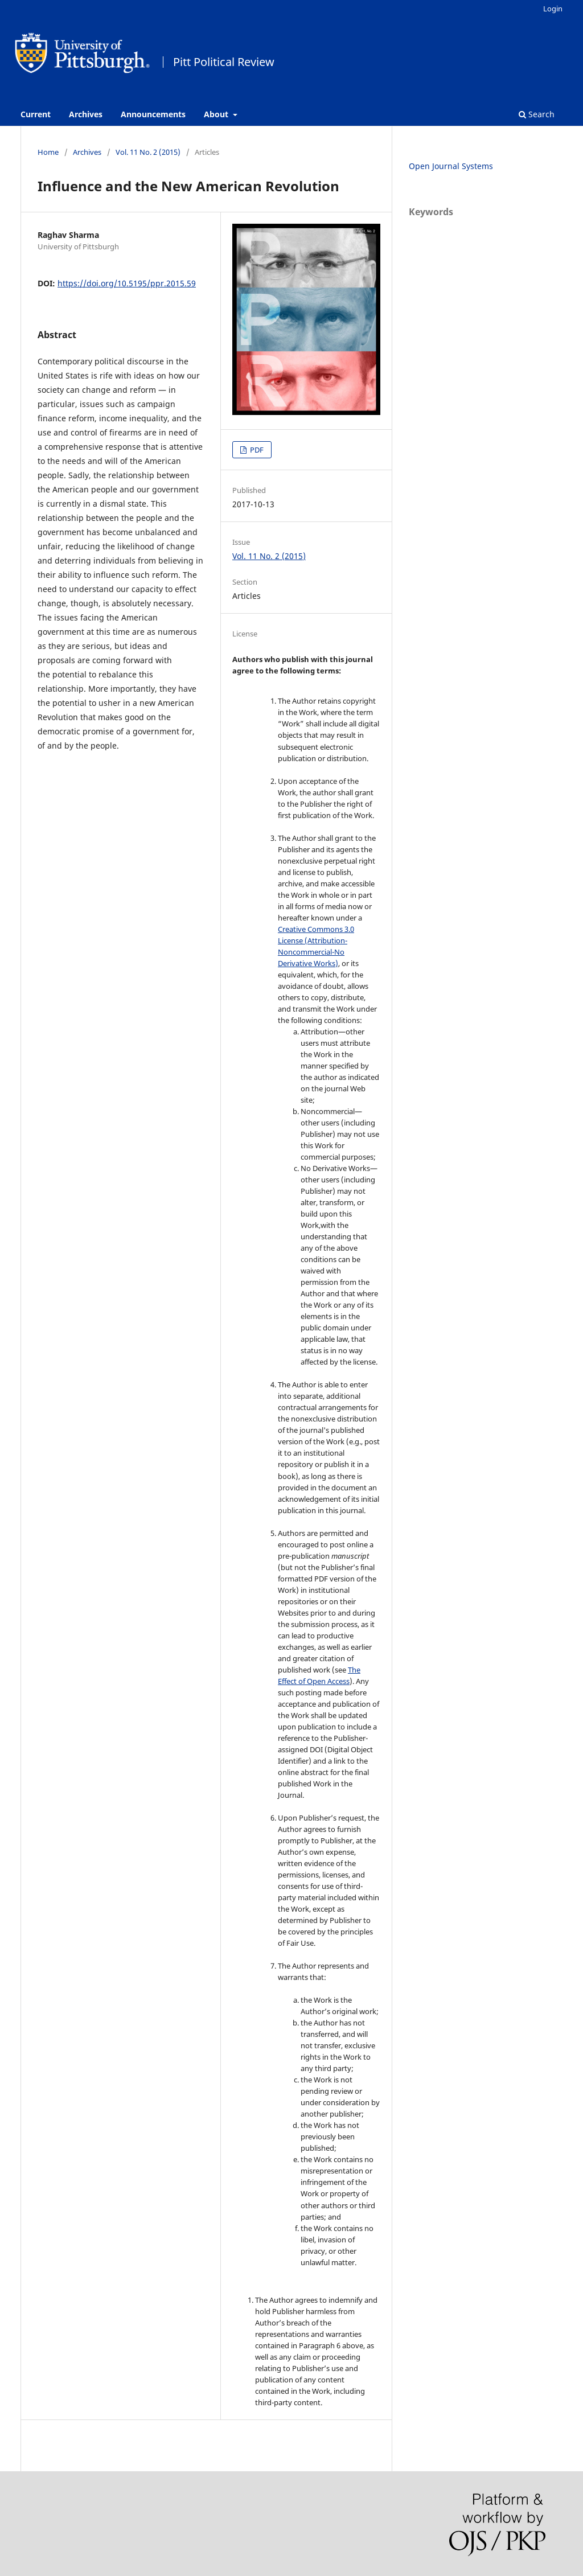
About (217, 114)
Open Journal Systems (451, 166)
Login (553, 8)
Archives (85, 114)
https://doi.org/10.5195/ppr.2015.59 (127, 283)
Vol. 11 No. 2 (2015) (148, 152)
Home (48, 152)
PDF (256, 450)
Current (35, 114)
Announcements (153, 114)
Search (537, 114)
